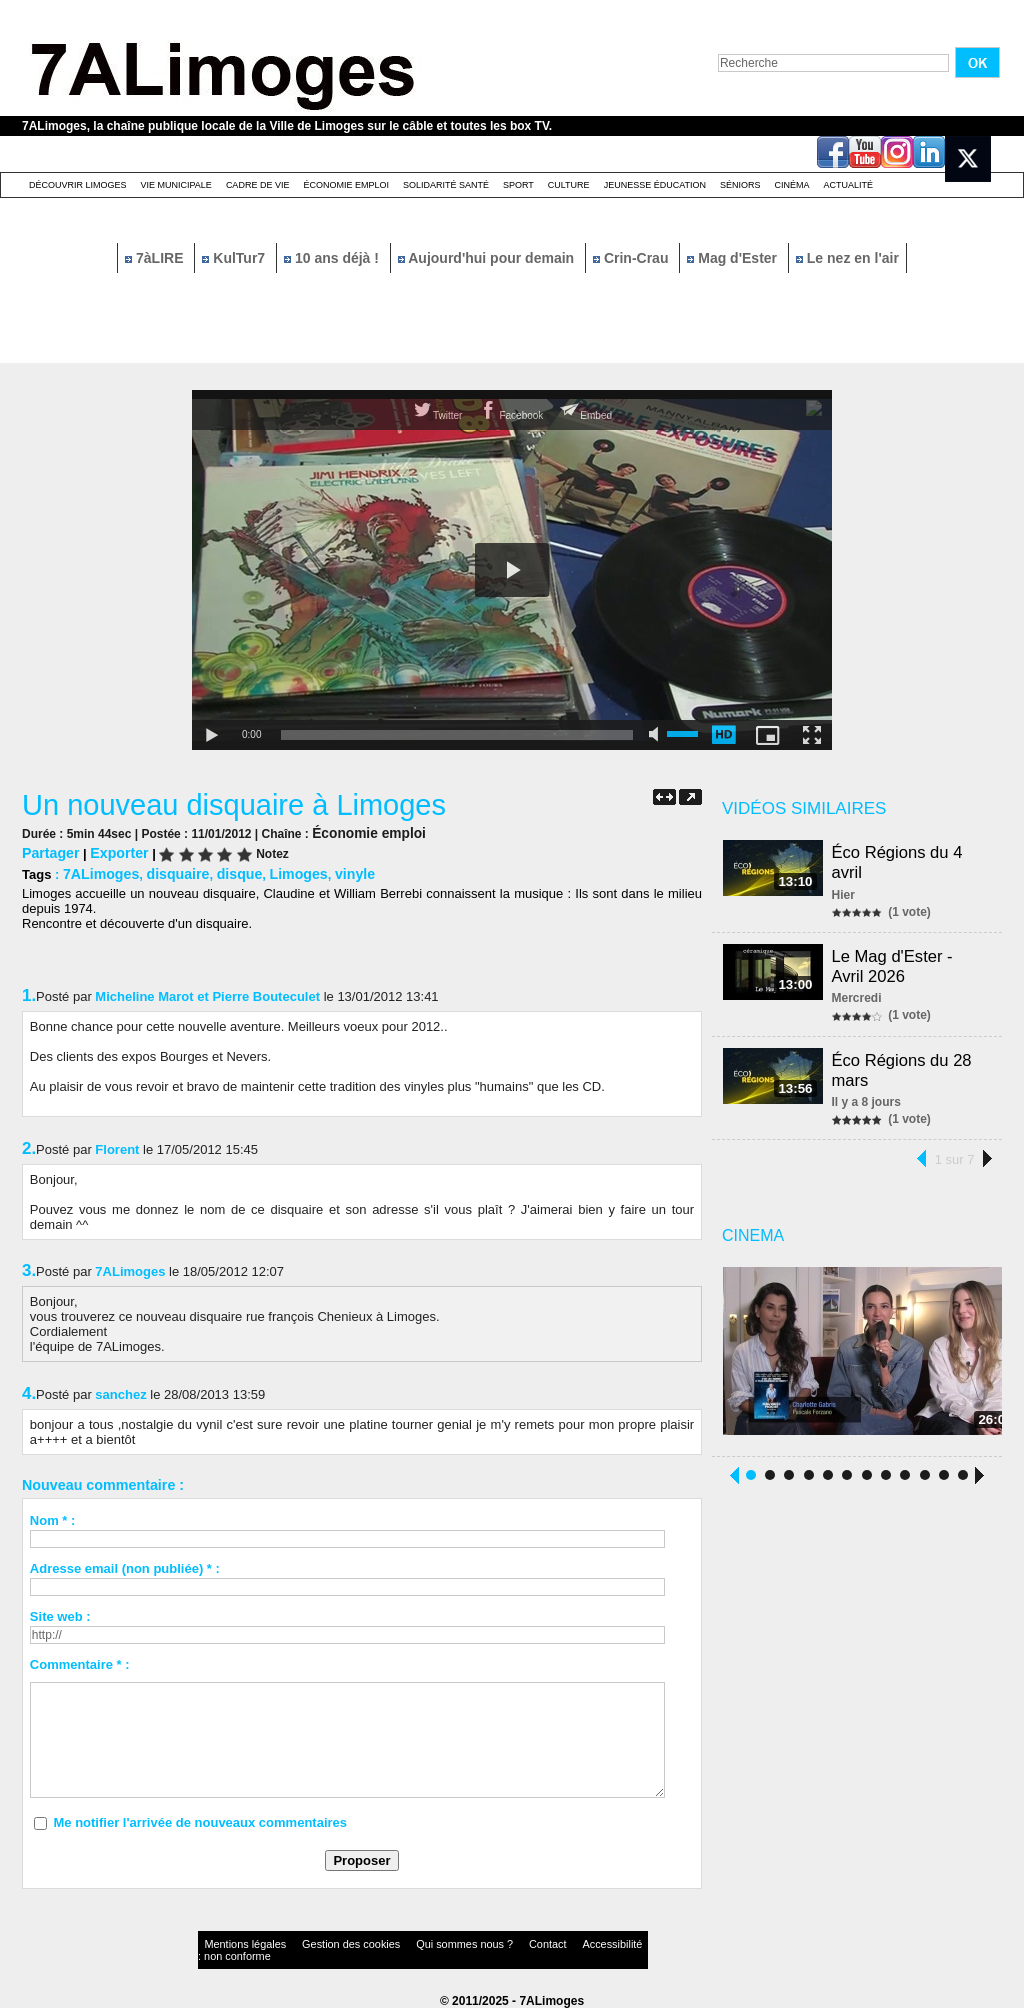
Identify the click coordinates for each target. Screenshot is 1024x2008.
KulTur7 (235, 258)
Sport (518, 185)
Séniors (740, 185)
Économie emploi (346, 185)
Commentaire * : (80, 1661)
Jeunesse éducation (655, 185)
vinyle (333, 871)
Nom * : (53, 1517)
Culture (569, 185)
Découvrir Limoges (78, 185)
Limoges (280, 871)
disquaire (169, 871)
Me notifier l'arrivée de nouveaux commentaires (200, 1819)
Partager (48, 851)
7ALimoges (98, 871)
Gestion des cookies (318, 1942)
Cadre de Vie (258, 185)
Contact (472, 1942)
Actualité (849, 185)
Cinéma (792, 185)
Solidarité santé (446, 185)
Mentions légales (236, 1942)
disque (226, 871)
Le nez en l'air (847, 258)
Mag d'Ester (734, 258)
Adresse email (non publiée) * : (125, 1565)
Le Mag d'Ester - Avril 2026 (895, 960)
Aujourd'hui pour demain (488, 258)
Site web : (60, 1613)
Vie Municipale (176, 185)
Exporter (112, 851)
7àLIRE (156, 258)
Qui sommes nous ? (406, 1942)
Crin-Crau (632, 258)
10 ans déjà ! (333, 258)
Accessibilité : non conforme (551, 1942)
